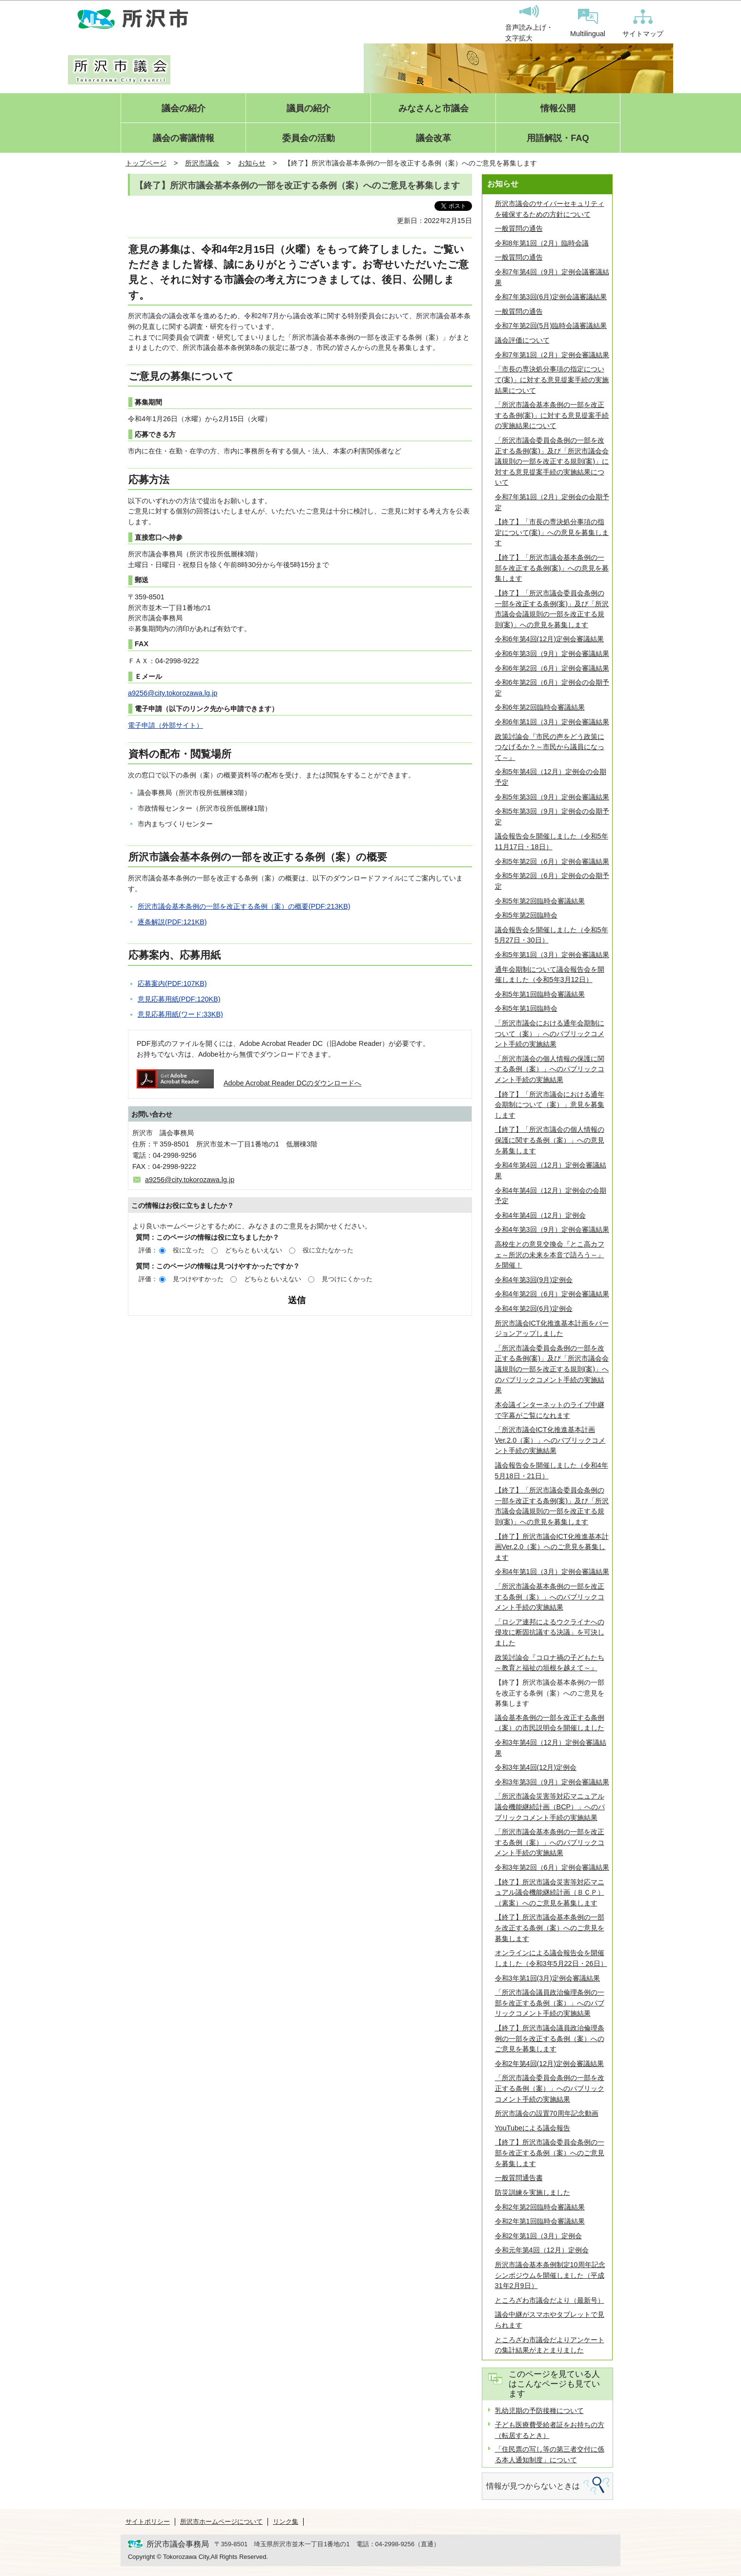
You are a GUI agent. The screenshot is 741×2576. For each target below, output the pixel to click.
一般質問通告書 (519, 2178)
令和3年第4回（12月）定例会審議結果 (550, 1747)
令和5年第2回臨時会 (526, 915)
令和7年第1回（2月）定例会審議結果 (552, 355)
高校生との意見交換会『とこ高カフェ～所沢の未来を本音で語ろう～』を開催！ (549, 1254)
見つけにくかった (347, 1279)
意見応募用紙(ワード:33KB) (180, 1014)
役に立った (189, 1250)
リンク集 (285, 2521)
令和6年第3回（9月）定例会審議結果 (552, 653)
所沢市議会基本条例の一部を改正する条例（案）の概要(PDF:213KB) (244, 906)
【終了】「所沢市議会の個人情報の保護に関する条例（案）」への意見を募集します (549, 1139)
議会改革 (433, 138)
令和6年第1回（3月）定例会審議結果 (552, 722)
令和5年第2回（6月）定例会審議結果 (552, 861)
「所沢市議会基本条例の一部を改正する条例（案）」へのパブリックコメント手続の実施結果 (549, 1596)
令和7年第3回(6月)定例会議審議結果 (551, 297)
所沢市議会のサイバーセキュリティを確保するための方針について (549, 209)
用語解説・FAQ (558, 138)
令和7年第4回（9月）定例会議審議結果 (552, 277)
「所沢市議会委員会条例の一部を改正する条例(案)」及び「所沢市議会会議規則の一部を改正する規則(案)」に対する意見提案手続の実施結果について (552, 461)
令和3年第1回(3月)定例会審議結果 (547, 1978)
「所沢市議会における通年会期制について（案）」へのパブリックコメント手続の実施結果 (549, 1033)
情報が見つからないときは (533, 2486)
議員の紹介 (308, 108)
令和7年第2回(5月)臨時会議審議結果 (551, 325)
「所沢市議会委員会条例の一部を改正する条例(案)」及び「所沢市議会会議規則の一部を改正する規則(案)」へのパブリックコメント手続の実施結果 (552, 1369)
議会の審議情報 (183, 138)
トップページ (145, 163)
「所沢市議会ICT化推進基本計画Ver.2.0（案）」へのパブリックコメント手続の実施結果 (550, 1440)
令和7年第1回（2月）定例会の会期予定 (552, 502)
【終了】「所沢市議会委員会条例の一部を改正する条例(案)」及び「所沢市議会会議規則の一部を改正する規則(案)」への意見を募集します (552, 609)
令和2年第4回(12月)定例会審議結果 (549, 2063)
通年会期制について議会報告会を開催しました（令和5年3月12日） (549, 974)
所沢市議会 (202, 163)
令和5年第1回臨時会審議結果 (540, 994)
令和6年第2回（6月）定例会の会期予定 (552, 687)
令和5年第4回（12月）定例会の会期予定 (550, 777)
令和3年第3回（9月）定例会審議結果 (552, 1782)
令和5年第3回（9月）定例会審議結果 (552, 797)
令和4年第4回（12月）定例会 (540, 1215)
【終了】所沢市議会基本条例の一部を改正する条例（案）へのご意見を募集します (549, 1927)
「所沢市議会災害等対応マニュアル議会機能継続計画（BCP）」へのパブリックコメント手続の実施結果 (550, 1806)
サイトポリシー (147, 2521)
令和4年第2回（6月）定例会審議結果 (552, 1294)
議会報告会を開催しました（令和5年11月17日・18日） (551, 841)
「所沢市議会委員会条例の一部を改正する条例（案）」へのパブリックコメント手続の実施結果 (549, 2088)
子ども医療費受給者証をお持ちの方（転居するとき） (549, 2430)
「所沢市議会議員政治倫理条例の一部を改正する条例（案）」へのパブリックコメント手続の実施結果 (549, 2002)
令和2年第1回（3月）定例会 (538, 2236)
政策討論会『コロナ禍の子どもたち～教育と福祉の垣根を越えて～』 (549, 1663)
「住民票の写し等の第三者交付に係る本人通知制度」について (549, 2454)
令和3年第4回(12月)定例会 (536, 1767)
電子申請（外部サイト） (165, 725)
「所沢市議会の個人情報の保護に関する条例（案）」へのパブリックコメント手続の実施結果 (549, 1069)
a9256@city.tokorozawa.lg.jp (172, 693)
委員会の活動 (308, 138)
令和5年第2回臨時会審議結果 (540, 901)
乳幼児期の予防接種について (539, 2410)
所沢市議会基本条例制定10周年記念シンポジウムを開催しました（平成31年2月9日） (550, 2275)
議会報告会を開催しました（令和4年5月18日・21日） (551, 1470)
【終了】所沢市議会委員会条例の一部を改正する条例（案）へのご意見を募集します (549, 2152)
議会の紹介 (184, 108)
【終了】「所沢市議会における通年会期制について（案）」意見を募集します (549, 1104)
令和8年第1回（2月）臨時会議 (542, 243)
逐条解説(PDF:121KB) (172, 922)
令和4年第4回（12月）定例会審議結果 (550, 1170)
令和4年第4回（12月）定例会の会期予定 (550, 1195)
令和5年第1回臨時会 (526, 1008)
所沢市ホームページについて (221, 2521)
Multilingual (587, 23)
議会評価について (522, 340)
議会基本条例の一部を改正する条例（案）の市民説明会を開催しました (549, 1723)
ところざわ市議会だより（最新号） (549, 2300)
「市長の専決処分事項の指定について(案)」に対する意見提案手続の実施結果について (552, 379)
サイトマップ (642, 23)
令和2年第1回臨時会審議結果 (540, 2221)
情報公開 (558, 108)
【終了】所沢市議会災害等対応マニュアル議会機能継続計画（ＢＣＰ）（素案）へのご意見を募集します (549, 1892)
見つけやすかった (198, 1279)
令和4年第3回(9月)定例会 (534, 1280)
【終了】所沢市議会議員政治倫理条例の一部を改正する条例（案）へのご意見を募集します (549, 2038)
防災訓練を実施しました (532, 2192)
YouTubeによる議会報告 (533, 2128)
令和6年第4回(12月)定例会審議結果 (549, 639)
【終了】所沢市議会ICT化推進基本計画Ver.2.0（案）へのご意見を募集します (552, 1547)
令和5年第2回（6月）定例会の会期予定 (552, 881)
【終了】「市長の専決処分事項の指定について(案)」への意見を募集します (552, 532)
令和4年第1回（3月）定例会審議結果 (552, 1571)
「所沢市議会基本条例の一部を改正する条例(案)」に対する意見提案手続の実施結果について (552, 415)
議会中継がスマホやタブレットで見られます (549, 2319)
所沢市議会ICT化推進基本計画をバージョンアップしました (552, 1328)
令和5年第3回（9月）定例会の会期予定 (552, 816)
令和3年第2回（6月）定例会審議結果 (552, 1867)
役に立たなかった (328, 1250)
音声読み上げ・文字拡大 (529, 23)
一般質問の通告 (519, 228)
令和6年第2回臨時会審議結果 (540, 707)
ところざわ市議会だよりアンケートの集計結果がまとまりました (549, 2345)
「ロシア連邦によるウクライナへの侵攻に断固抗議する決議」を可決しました (549, 1632)
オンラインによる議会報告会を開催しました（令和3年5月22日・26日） (551, 1958)
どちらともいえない (253, 1250)
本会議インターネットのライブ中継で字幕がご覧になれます (549, 1410)
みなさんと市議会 (433, 108)
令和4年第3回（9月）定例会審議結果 (552, 1229)
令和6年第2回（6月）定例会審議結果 (552, 668)
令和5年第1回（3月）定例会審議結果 (552, 955)
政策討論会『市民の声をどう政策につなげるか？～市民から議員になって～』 (549, 747)
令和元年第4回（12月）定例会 (542, 2250)
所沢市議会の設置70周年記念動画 (546, 2113)
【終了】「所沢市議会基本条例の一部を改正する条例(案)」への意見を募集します (552, 567)
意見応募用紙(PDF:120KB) (179, 999)
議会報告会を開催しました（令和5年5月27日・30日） (551, 935)
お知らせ (252, 163)
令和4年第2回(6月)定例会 (534, 1308)
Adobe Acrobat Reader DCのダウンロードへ (249, 1083)
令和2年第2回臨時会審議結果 (540, 2207)
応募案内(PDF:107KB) (172, 983)
